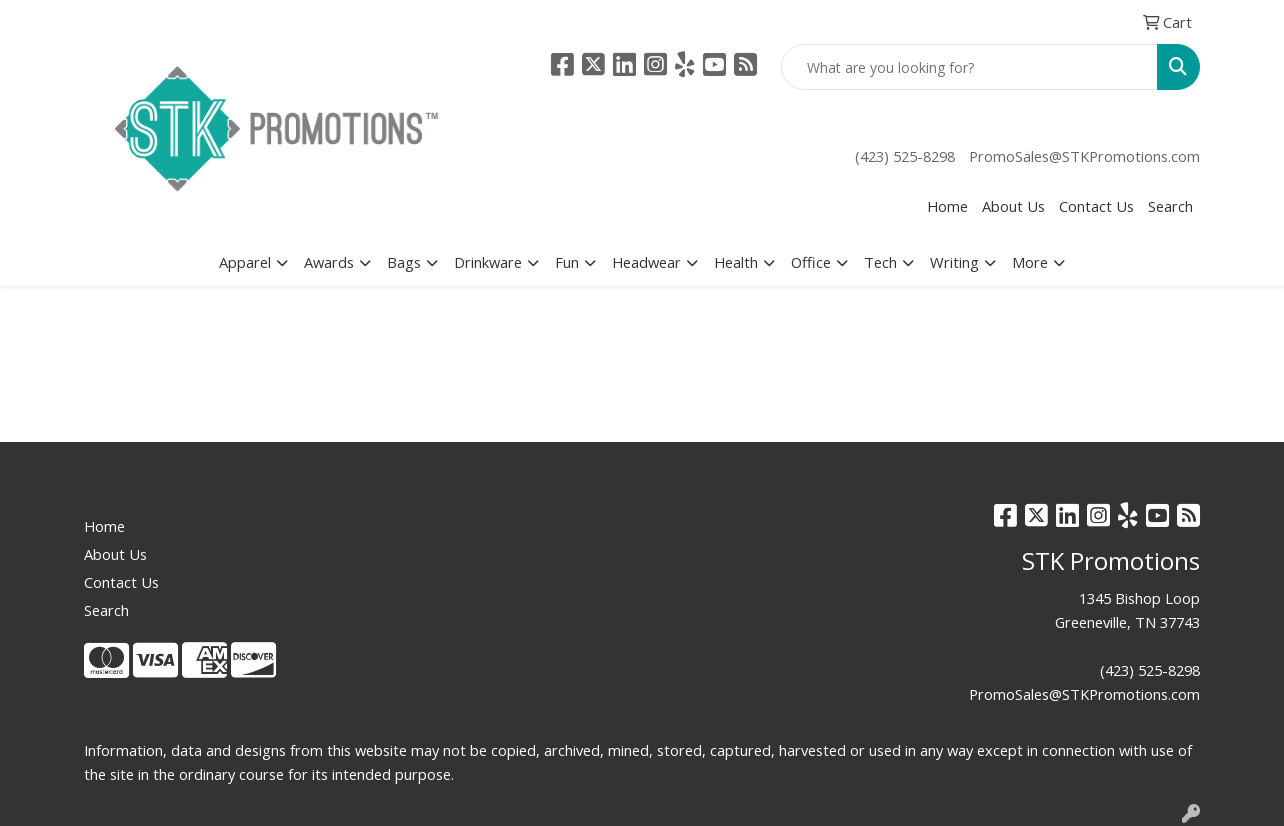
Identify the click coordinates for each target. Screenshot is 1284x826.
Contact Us (1096, 206)
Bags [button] (404, 262)
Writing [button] (954, 262)
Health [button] (736, 262)
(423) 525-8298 (905, 156)
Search (1170, 206)
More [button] (1030, 262)
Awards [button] (329, 262)
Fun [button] (567, 262)
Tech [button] (880, 262)
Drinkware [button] (488, 262)
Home (947, 206)
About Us (1013, 206)
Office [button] (811, 262)
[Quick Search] (969, 67)
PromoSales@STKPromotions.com (1084, 156)
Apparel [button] (245, 262)
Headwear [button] (646, 262)
